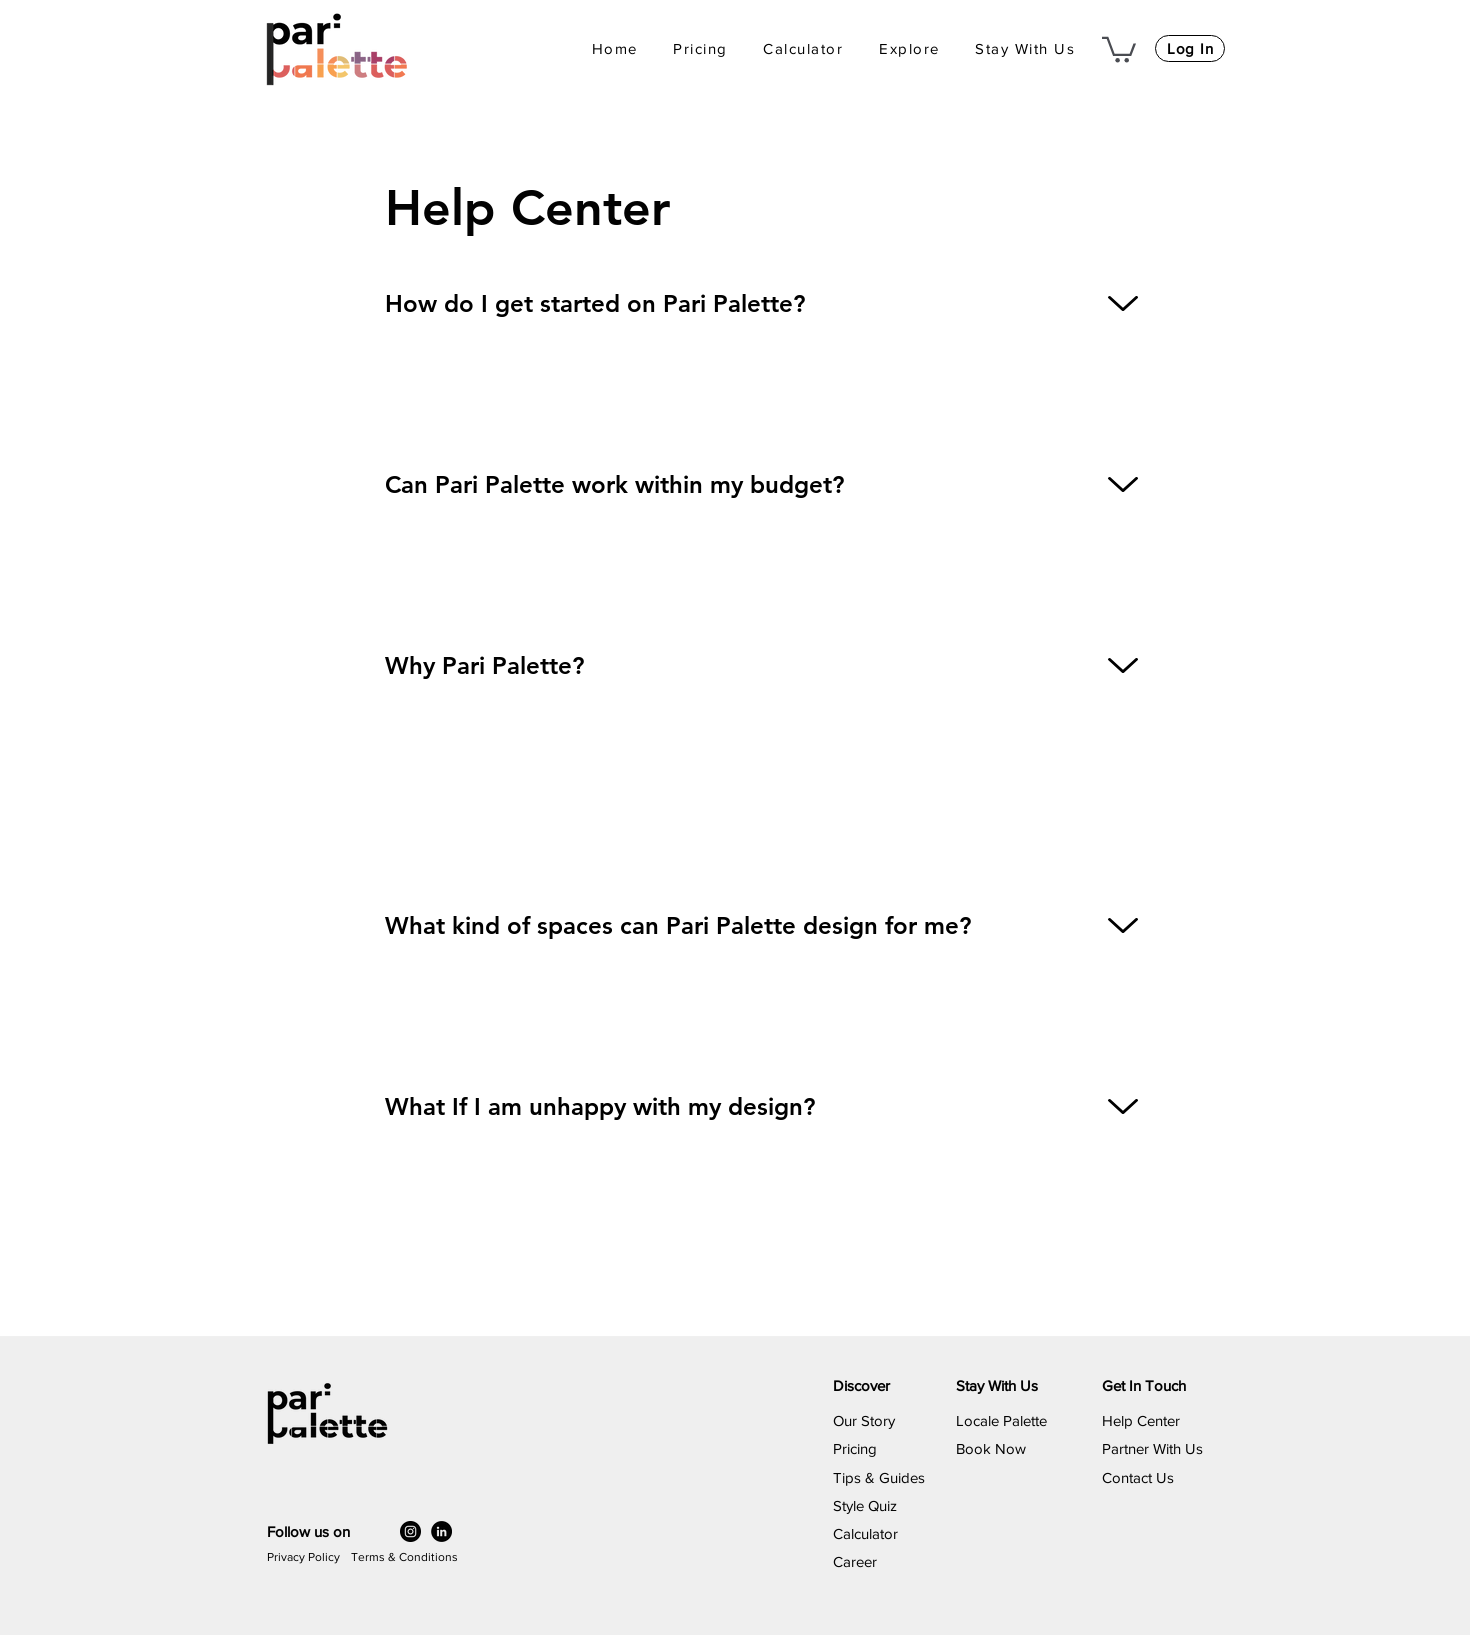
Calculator (865, 1533)
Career (855, 1561)
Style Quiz (865, 1505)
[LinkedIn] (441, 1531)
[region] (735, 341)
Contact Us (1138, 1477)
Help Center (1141, 1420)
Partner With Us (1152, 1448)
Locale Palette (1001, 1420)
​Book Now (991, 1448)
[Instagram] (410, 1531)
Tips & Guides (879, 1477)
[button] (909, 49)
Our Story (864, 1420)
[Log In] (1190, 48)
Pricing (855, 1448)
